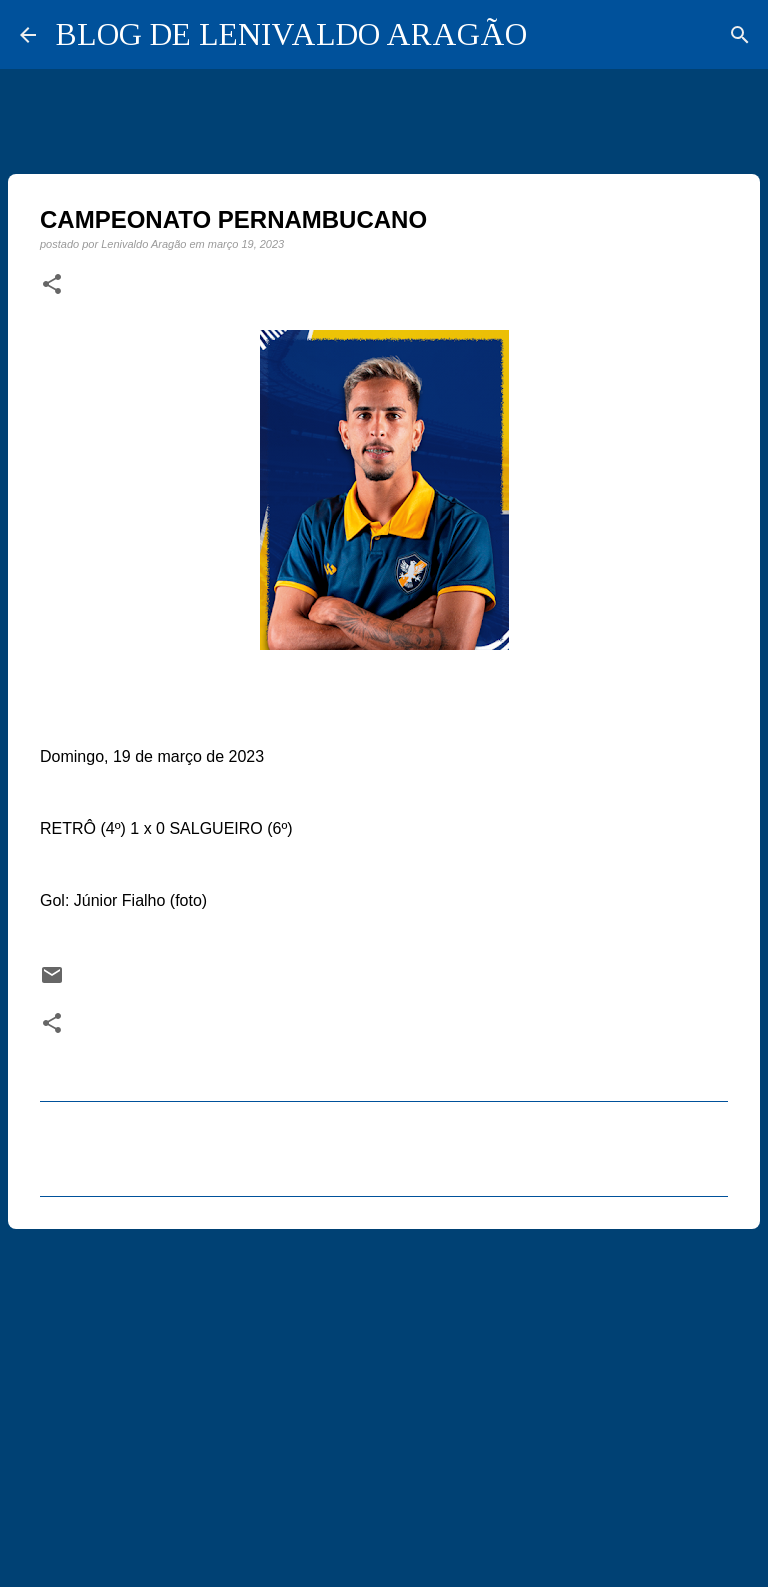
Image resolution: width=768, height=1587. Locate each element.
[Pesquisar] (740, 35)
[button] (52, 285)
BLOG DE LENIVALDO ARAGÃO (291, 34)
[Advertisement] (384, 1399)
